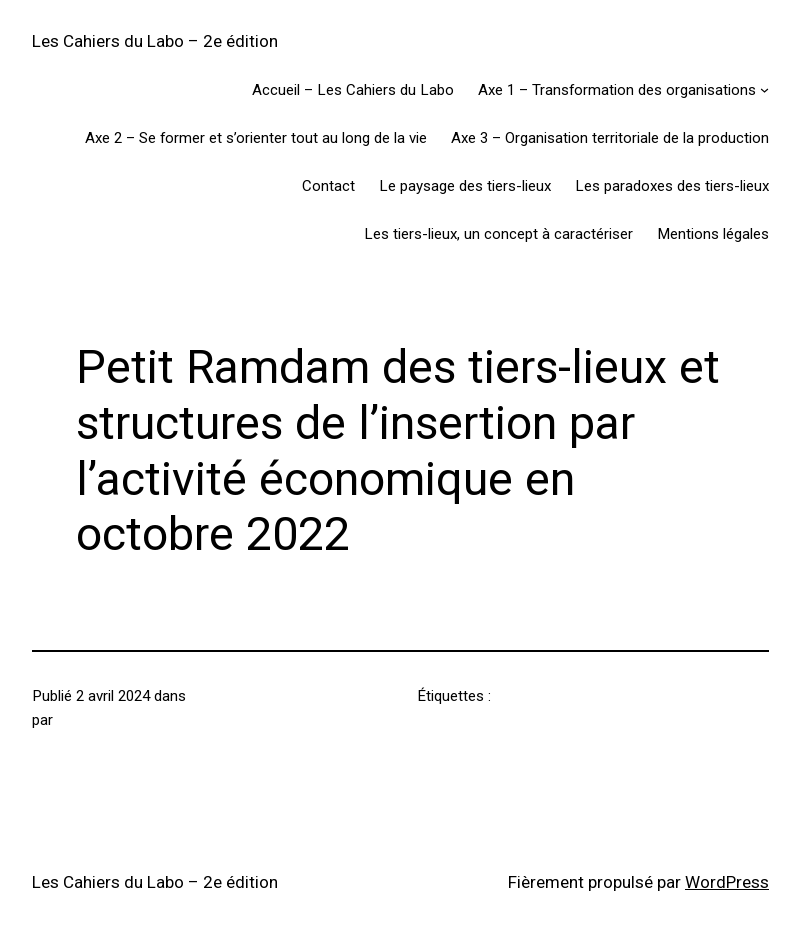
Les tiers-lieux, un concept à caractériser (498, 234)
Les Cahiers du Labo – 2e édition (155, 41)
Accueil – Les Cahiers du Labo (353, 90)
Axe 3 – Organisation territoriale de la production (610, 138)
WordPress (727, 882)
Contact (328, 186)
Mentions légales (713, 234)
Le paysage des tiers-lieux (465, 186)
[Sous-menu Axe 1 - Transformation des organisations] (764, 89)
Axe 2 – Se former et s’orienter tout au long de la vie (256, 138)
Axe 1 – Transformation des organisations (617, 90)
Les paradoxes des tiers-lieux (672, 186)
